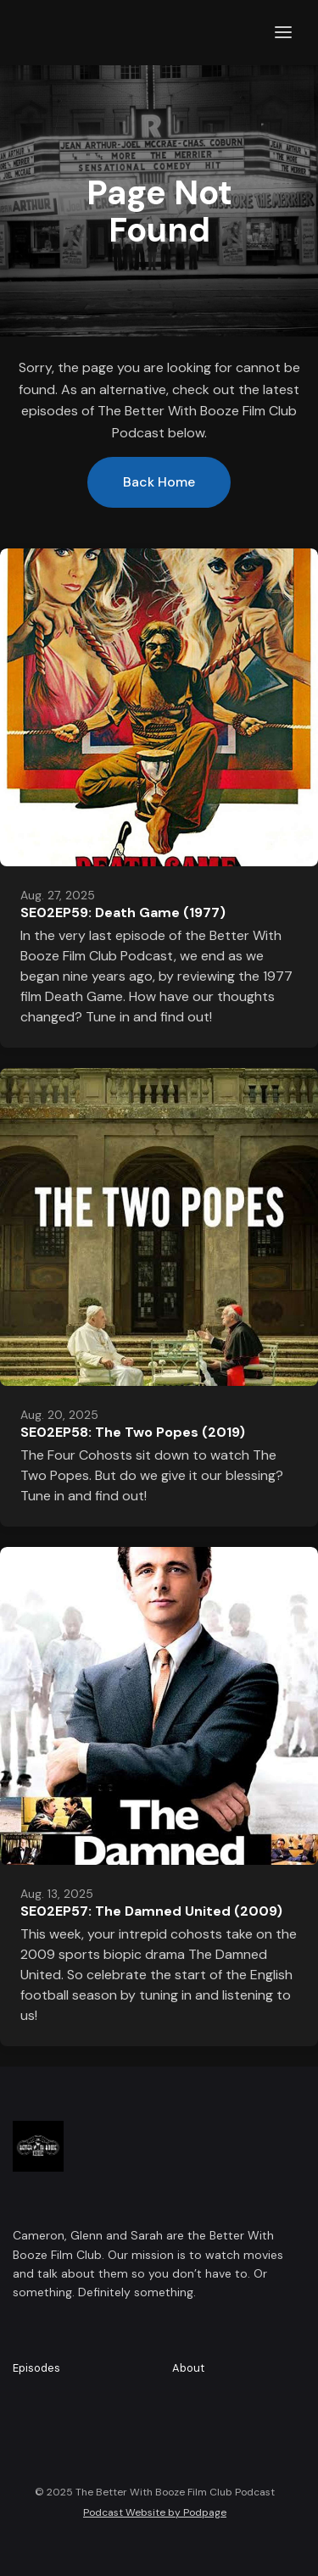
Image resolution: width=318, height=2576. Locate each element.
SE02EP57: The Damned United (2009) (151, 1911)
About (188, 2368)
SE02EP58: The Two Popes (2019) (132, 1432)
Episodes (36, 2368)
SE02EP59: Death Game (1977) (123, 912)
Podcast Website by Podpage (154, 2512)
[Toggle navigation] (283, 33)
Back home (159, 482)
